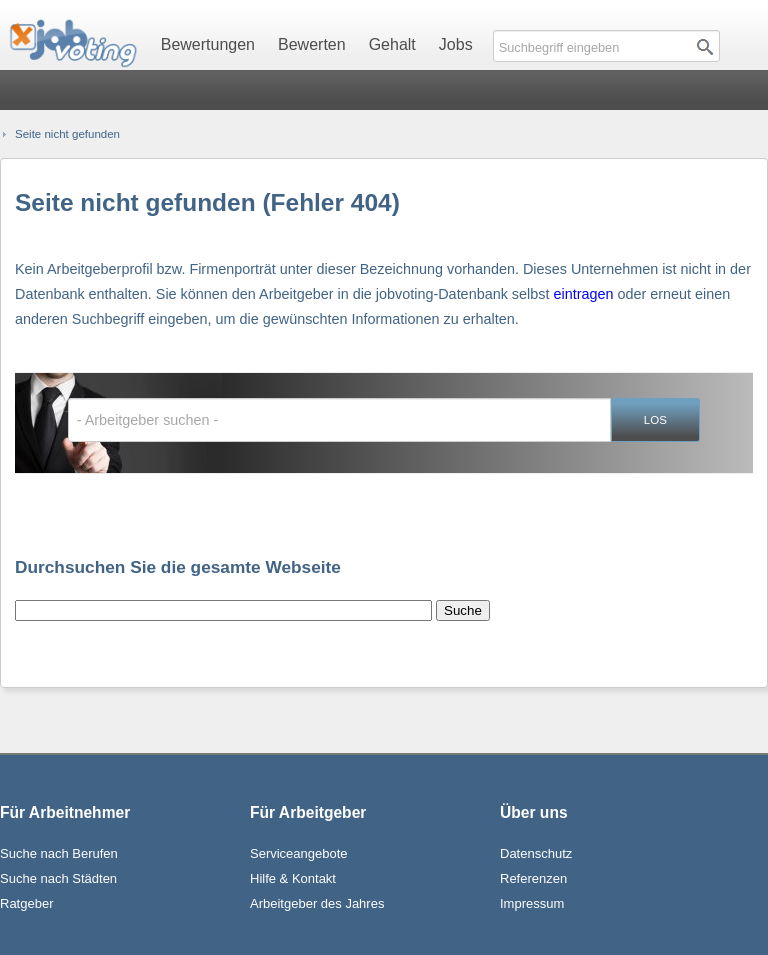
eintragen (583, 294)
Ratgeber (26, 903)
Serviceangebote (299, 853)
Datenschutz (536, 853)
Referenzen (533, 878)
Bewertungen (208, 44)
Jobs (456, 44)
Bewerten (312, 44)
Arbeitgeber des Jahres (317, 903)
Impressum (532, 903)
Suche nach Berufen (59, 853)
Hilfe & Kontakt (293, 878)
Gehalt (392, 44)
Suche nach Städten (58, 878)
